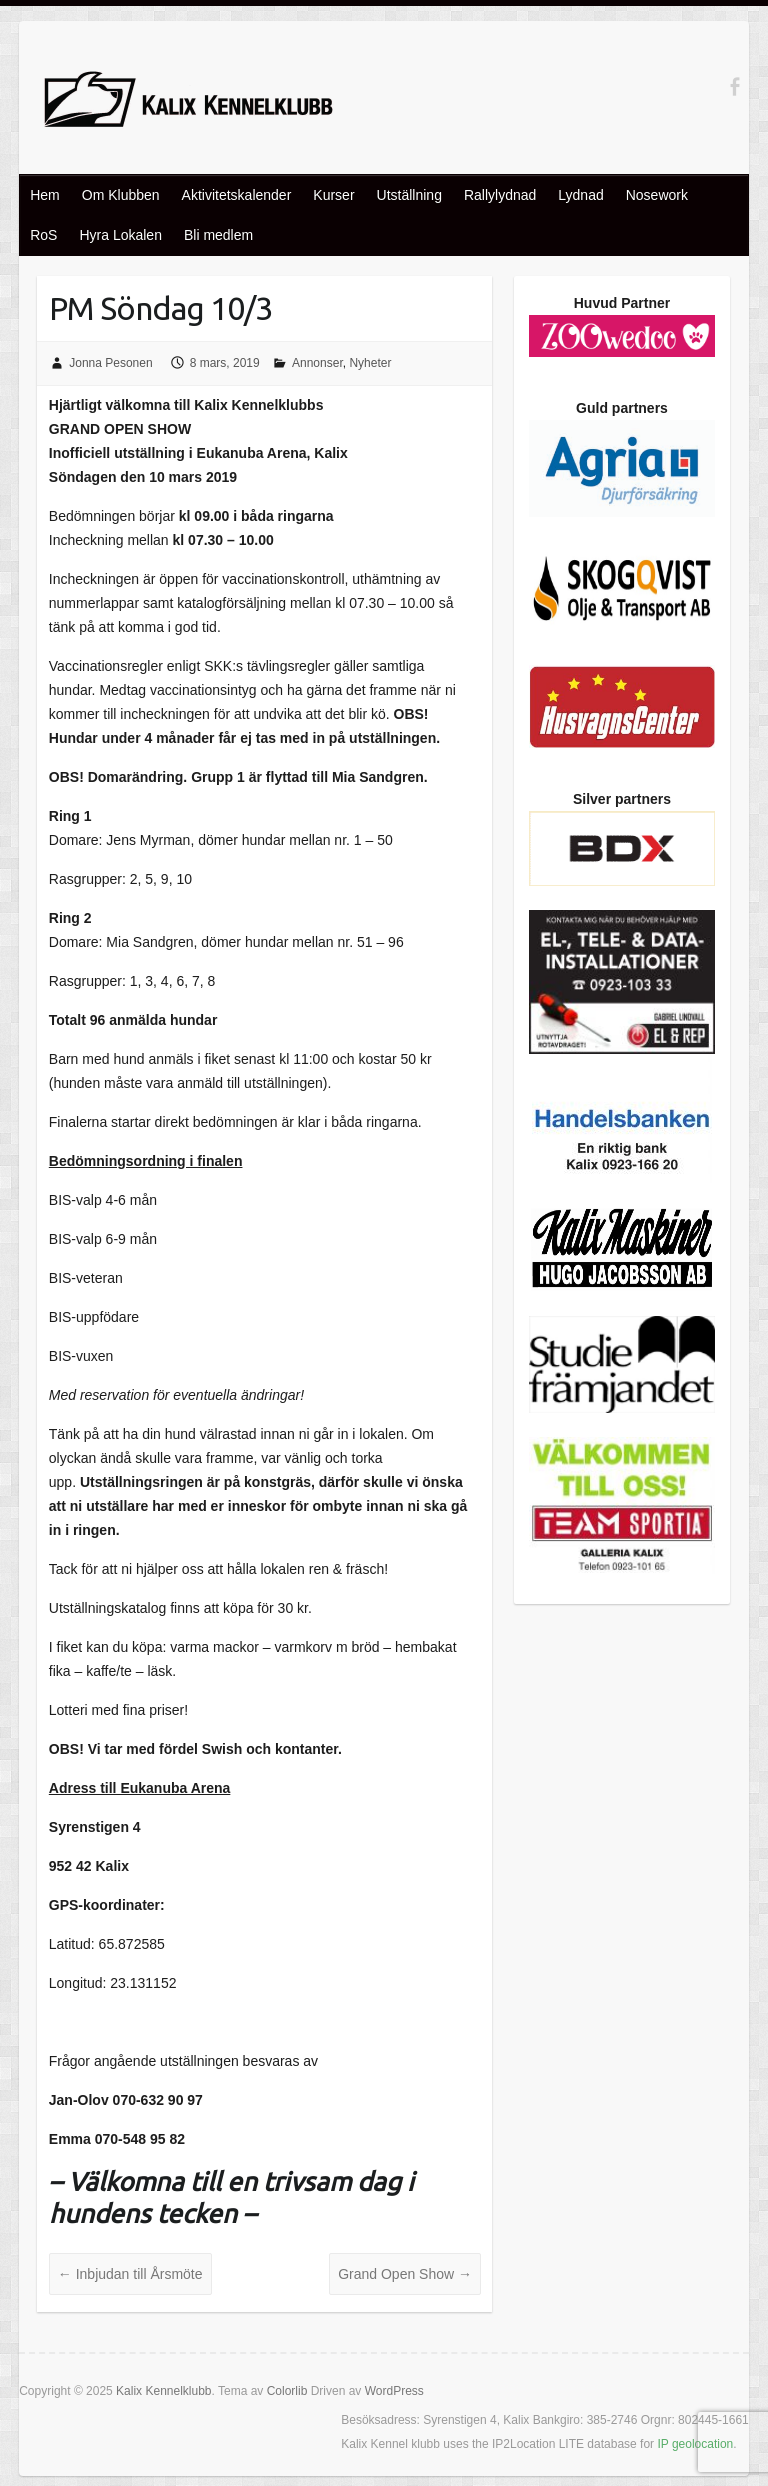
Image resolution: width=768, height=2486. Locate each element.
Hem (45, 195)
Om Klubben (121, 195)
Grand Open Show (405, 2274)
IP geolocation (695, 2444)
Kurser (333, 195)
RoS (43, 235)
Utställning (409, 195)
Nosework (657, 195)
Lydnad (580, 195)
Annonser (317, 363)
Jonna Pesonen (110, 363)
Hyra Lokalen (120, 235)
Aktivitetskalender (237, 195)
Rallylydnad (500, 195)
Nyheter (370, 363)
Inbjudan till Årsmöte (130, 2274)
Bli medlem (218, 235)
